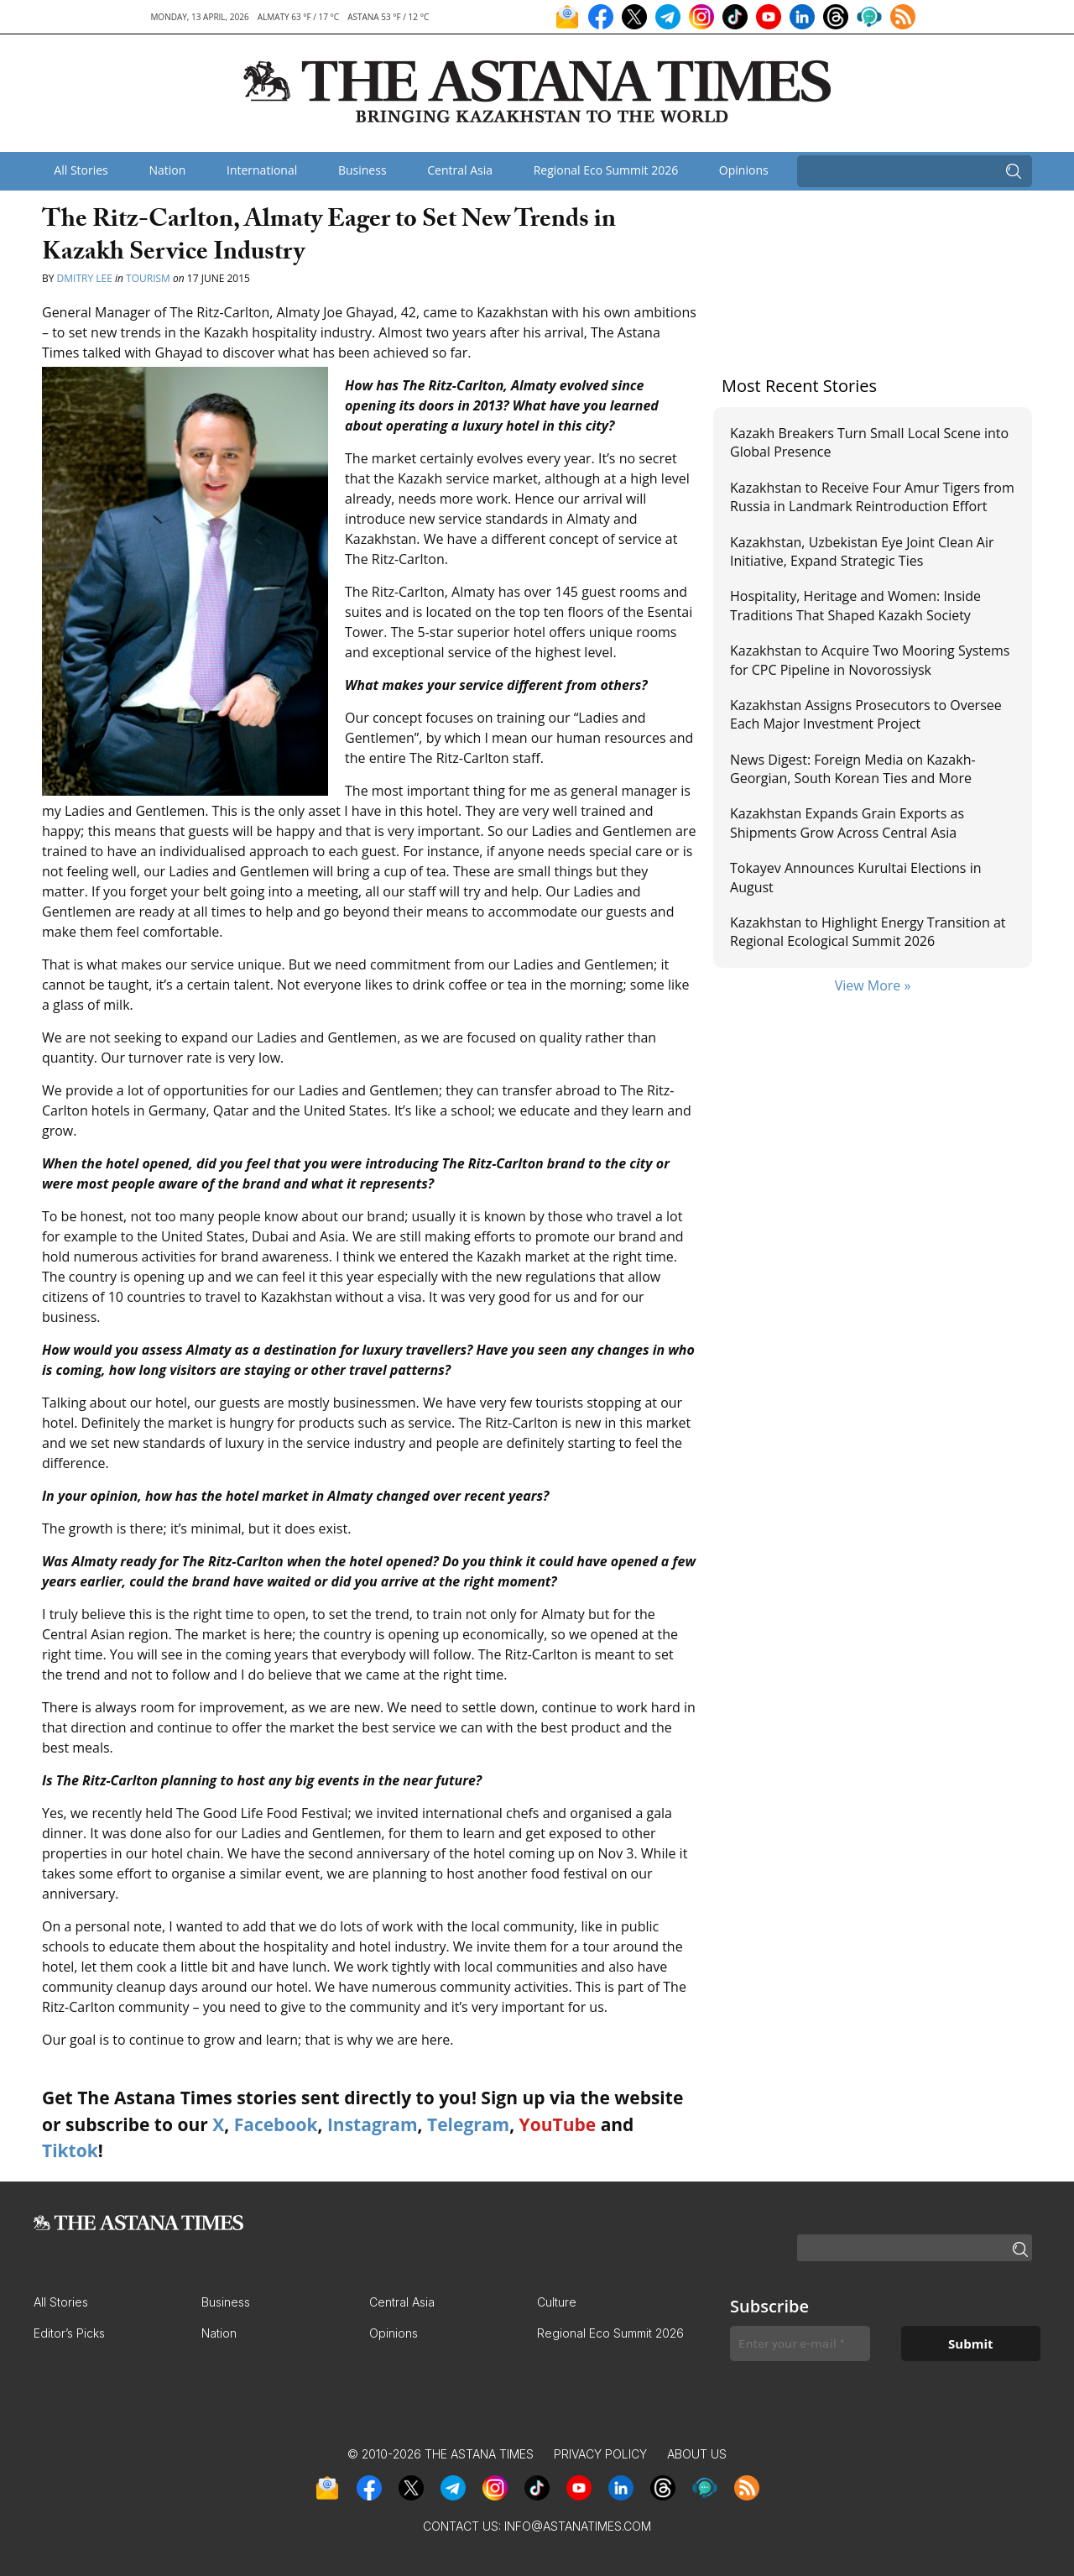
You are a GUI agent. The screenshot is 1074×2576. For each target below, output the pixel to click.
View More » (873, 985)
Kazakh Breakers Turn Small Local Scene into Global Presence (869, 442)
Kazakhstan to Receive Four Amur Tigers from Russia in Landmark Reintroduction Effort (872, 496)
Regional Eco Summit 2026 (606, 170)
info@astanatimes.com (577, 2526)
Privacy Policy (600, 2454)
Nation (167, 170)
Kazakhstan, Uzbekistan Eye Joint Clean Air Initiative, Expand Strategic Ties (862, 551)
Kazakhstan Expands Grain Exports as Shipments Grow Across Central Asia (847, 822)
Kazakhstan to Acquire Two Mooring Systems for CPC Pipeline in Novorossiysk (869, 659)
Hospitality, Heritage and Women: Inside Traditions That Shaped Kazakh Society (855, 605)
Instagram (372, 2124)
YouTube (558, 2124)
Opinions (744, 170)
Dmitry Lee (84, 278)
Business (362, 170)
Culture (556, 2302)
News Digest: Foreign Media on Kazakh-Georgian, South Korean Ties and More (853, 768)
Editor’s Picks (69, 2333)
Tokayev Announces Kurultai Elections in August (855, 877)
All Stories (80, 170)
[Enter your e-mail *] (800, 2344)
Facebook (276, 2124)
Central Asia (460, 170)
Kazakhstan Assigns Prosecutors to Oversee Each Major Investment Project (866, 714)
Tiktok (70, 2150)
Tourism (148, 278)
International (262, 170)
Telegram (468, 2124)
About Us (697, 2454)
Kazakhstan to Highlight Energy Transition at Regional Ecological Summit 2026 (867, 931)
